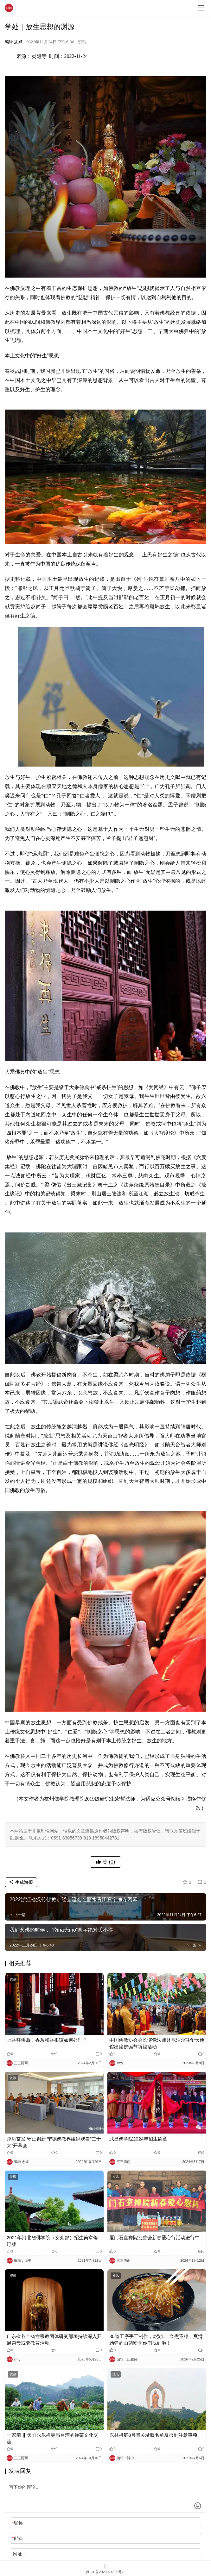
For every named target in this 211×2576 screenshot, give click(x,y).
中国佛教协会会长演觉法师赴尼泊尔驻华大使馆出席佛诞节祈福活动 (156, 2043)
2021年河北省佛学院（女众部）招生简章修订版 (52, 2241)
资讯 (82, 42)
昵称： (19, 2522)
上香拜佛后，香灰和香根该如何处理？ (47, 2040)
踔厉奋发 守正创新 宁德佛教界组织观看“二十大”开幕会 (54, 2142)
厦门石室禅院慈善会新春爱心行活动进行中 (154, 2237)
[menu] (201, 8)
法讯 (115, 2374)
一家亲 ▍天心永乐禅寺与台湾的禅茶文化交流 (52, 2438)
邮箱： (19, 2538)
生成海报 (21, 1882)
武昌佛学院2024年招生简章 (138, 2138)
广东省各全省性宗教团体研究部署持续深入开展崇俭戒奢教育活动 (54, 2340)
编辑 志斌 (13, 42)
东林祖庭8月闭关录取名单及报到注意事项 (153, 2435)
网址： (19, 2553)
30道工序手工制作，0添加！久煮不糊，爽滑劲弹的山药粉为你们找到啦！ (156, 2340)
